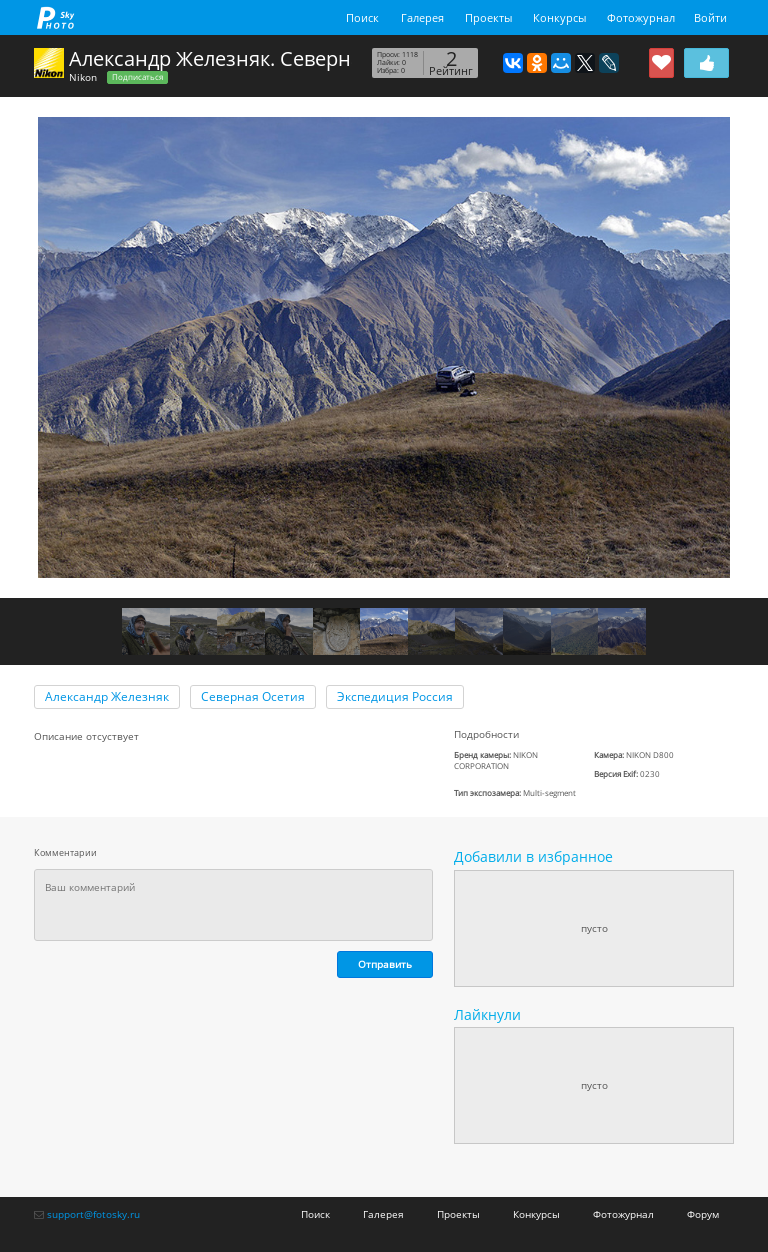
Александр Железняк (107, 696)
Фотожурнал (641, 17)
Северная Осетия (253, 696)
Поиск (362, 17)
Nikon (83, 77)
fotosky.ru (56, 17)
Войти (710, 17)
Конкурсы (559, 17)
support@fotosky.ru (93, 1214)
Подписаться (137, 77)
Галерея (422, 17)
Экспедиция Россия (395, 696)
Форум (703, 1214)
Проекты (488, 17)
